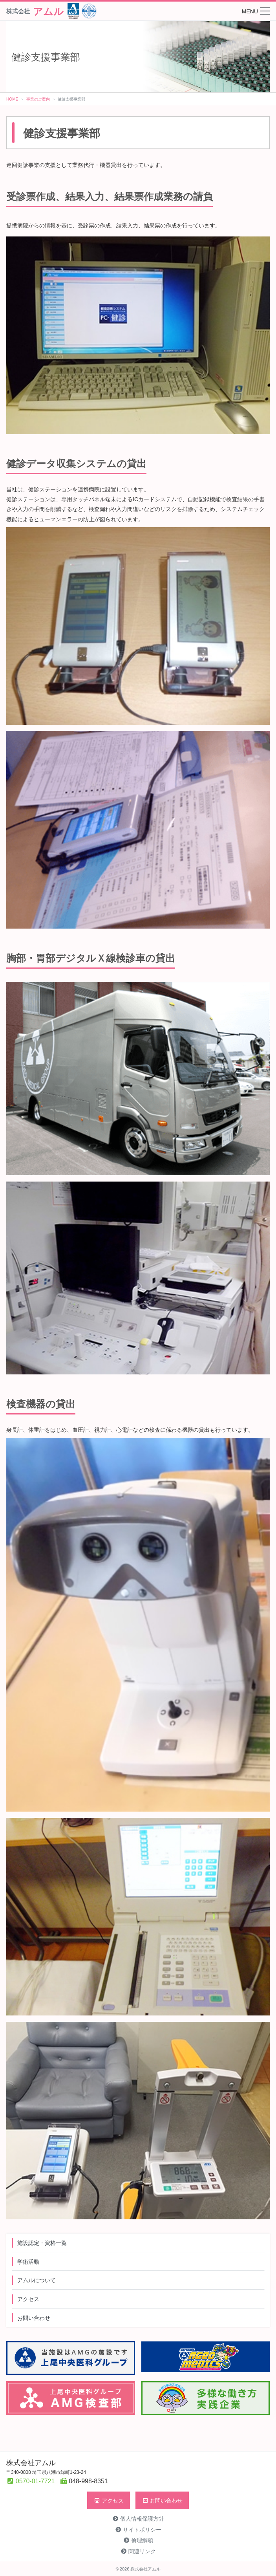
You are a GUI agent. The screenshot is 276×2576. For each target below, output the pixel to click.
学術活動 (28, 2261)
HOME (12, 99)
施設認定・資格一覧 (42, 2242)
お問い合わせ (33, 2317)
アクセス (28, 2299)
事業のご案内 (38, 99)
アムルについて (36, 2280)
